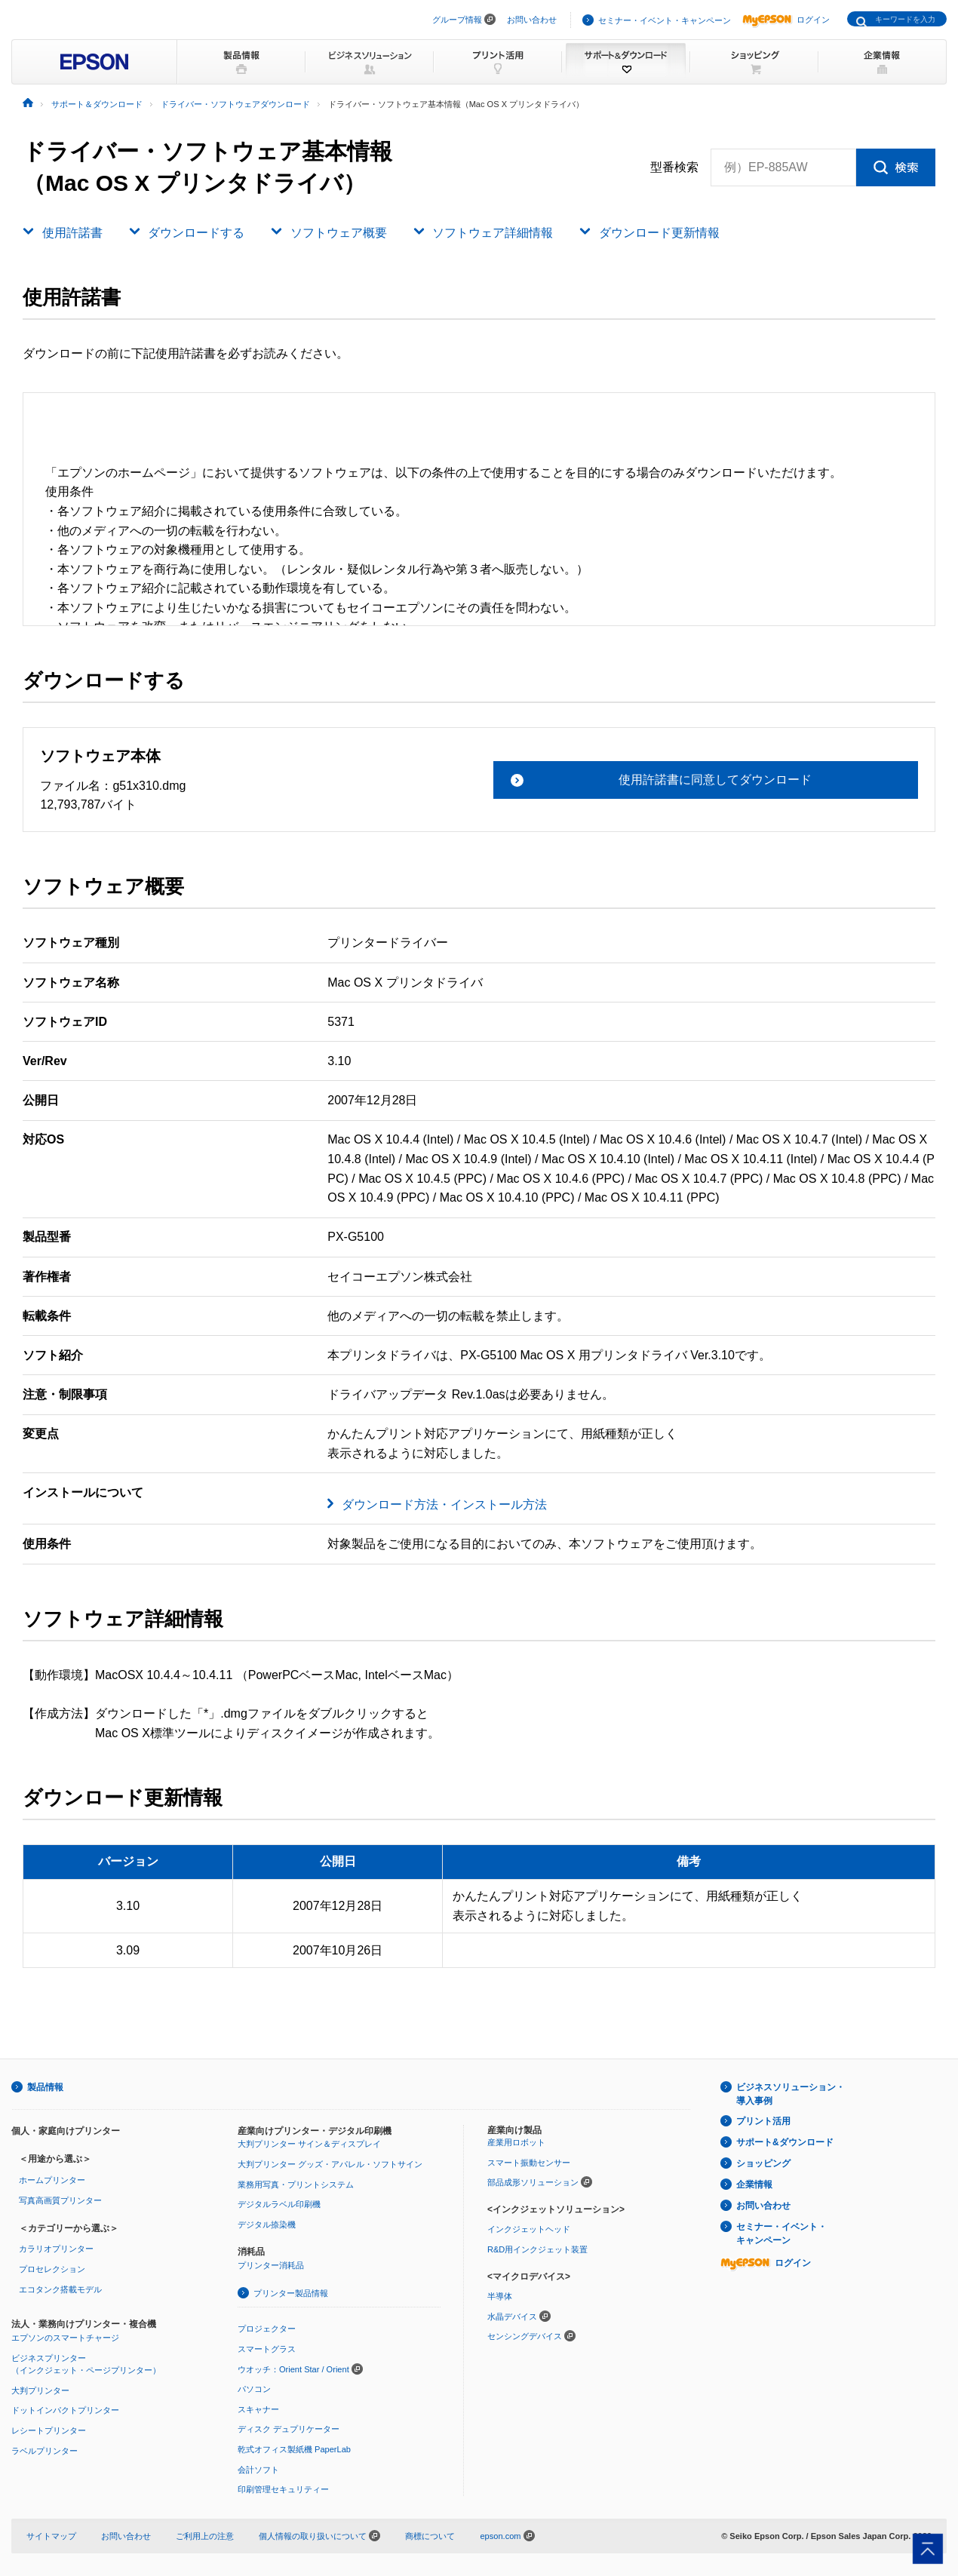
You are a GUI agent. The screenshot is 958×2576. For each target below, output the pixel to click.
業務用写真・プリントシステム (296, 2184)
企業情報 (754, 2184)
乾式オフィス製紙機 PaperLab (294, 2449)
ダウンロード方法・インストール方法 (444, 1504)
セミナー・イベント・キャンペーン (664, 20)
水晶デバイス (512, 2316)
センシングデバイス (524, 2336)
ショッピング (763, 2163)
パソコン (254, 2388)
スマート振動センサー (528, 2162)
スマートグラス (267, 2348)
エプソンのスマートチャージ (65, 2337)
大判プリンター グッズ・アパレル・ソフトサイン (330, 2164)
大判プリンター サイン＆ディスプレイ (309, 2143)
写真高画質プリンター (60, 2200)
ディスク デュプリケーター (288, 2428)
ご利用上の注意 (205, 2536)
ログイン (786, 19)
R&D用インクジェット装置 (537, 2249)
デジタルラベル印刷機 (279, 2204)
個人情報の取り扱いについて (319, 2536)
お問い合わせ (532, 19)
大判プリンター (40, 2390)
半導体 (499, 2296)
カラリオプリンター (56, 2248)
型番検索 (674, 167)
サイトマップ (51, 2536)
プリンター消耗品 (271, 2265)
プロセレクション (52, 2269)
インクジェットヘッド (528, 2229)
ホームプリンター (52, 2180)
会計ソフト (258, 2469)
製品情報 (45, 2087)
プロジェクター (267, 2328)
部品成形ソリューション (533, 2182)
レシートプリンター (48, 2430)
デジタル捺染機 (267, 2224)
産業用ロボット (516, 2142)
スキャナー (258, 2409)
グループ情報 (457, 19)
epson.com (500, 2536)
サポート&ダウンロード (785, 2142)
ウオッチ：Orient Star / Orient (293, 2369)
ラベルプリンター (44, 2450)
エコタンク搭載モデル (60, 2289)
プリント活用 (763, 2121)
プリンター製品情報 (290, 2293)
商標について (430, 2536)
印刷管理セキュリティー (283, 2489)
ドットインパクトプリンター (65, 2410)
